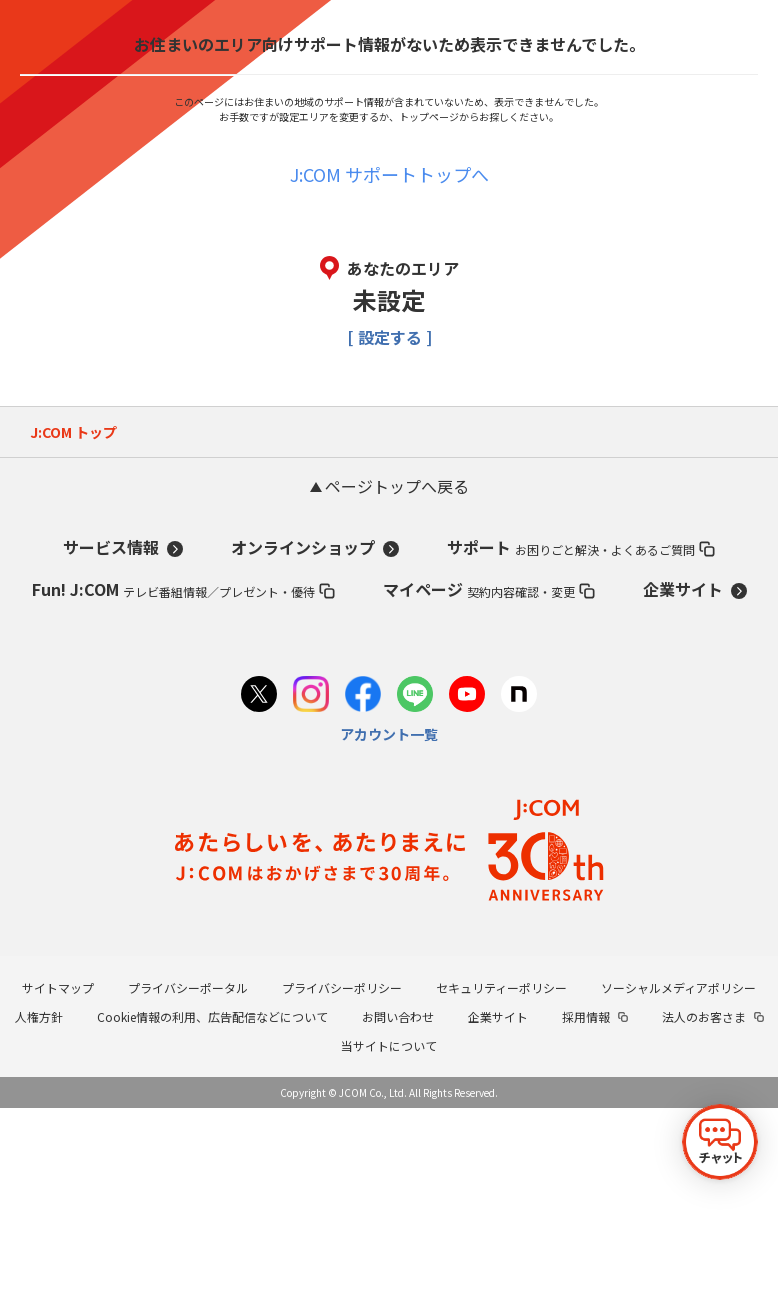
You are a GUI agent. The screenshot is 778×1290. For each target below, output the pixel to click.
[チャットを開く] (720, 1142)
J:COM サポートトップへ (389, 174)
